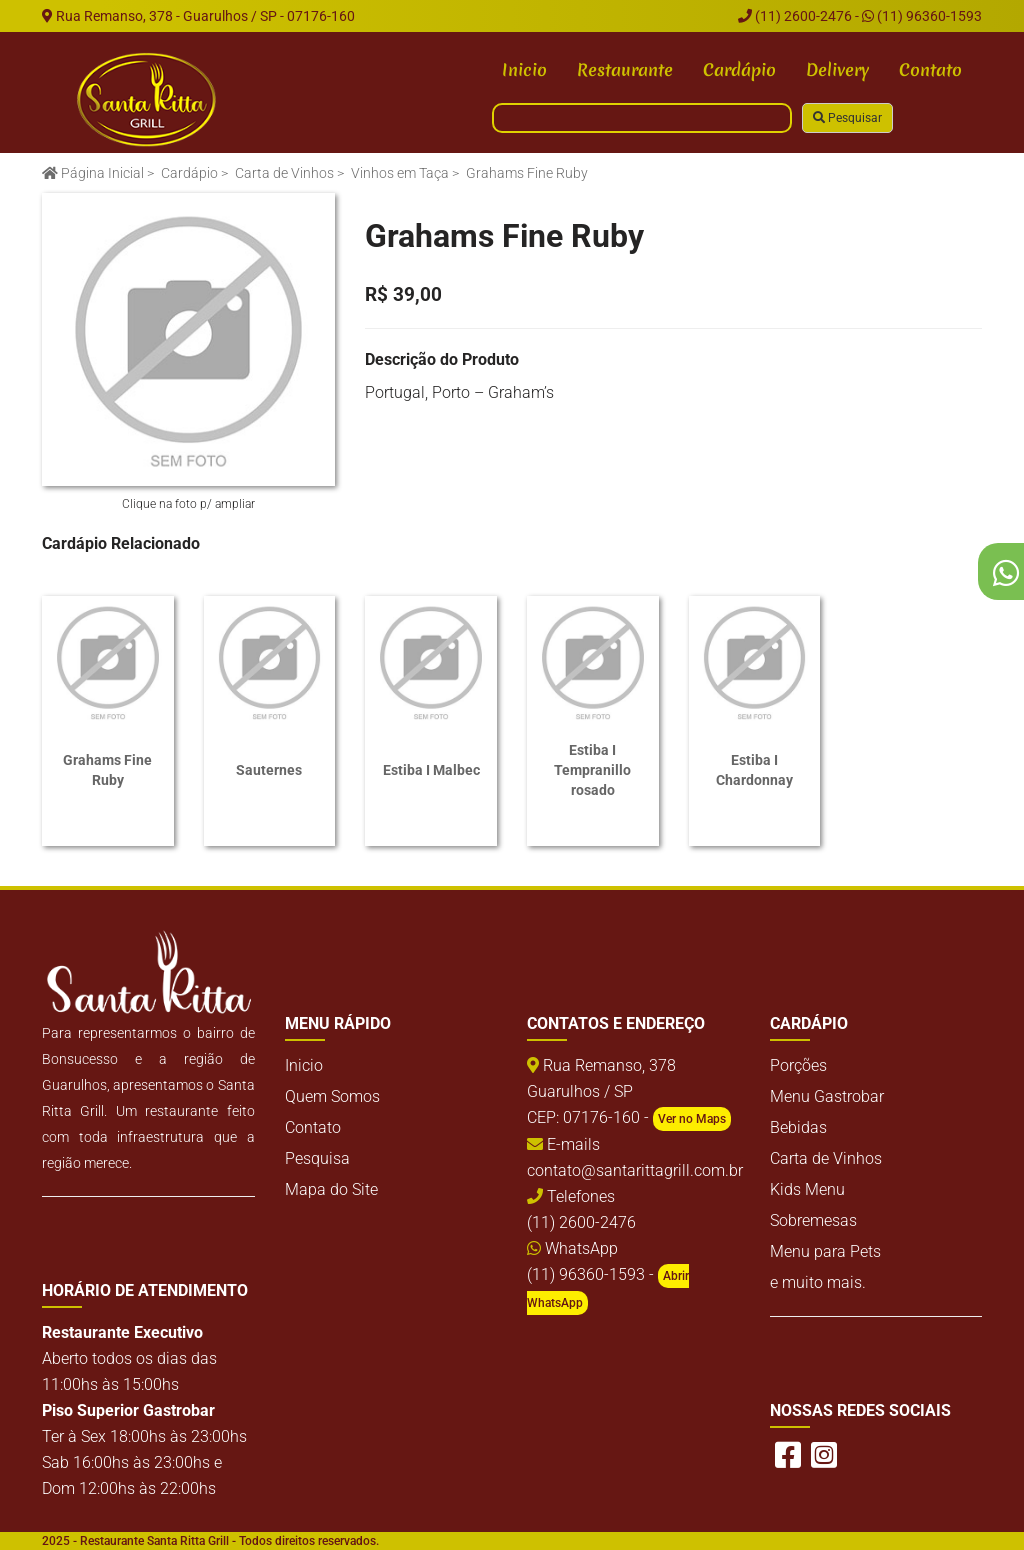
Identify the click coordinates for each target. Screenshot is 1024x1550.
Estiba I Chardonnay (754, 770)
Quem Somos (332, 1096)
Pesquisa (317, 1158)
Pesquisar (847, 118)
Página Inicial (93, 173)
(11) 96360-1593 (922, 16)
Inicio (524, 69)
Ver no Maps (692, 1119)
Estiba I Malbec (431, 770)
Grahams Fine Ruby (107, 770)
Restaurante (625, 69)
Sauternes (269, 770)
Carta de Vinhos (284, 173)
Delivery (837, 69)
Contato (930, 69)
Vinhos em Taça (400, 173)
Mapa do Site (331, 1189)
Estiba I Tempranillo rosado (592, 770)
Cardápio (739, 69)
